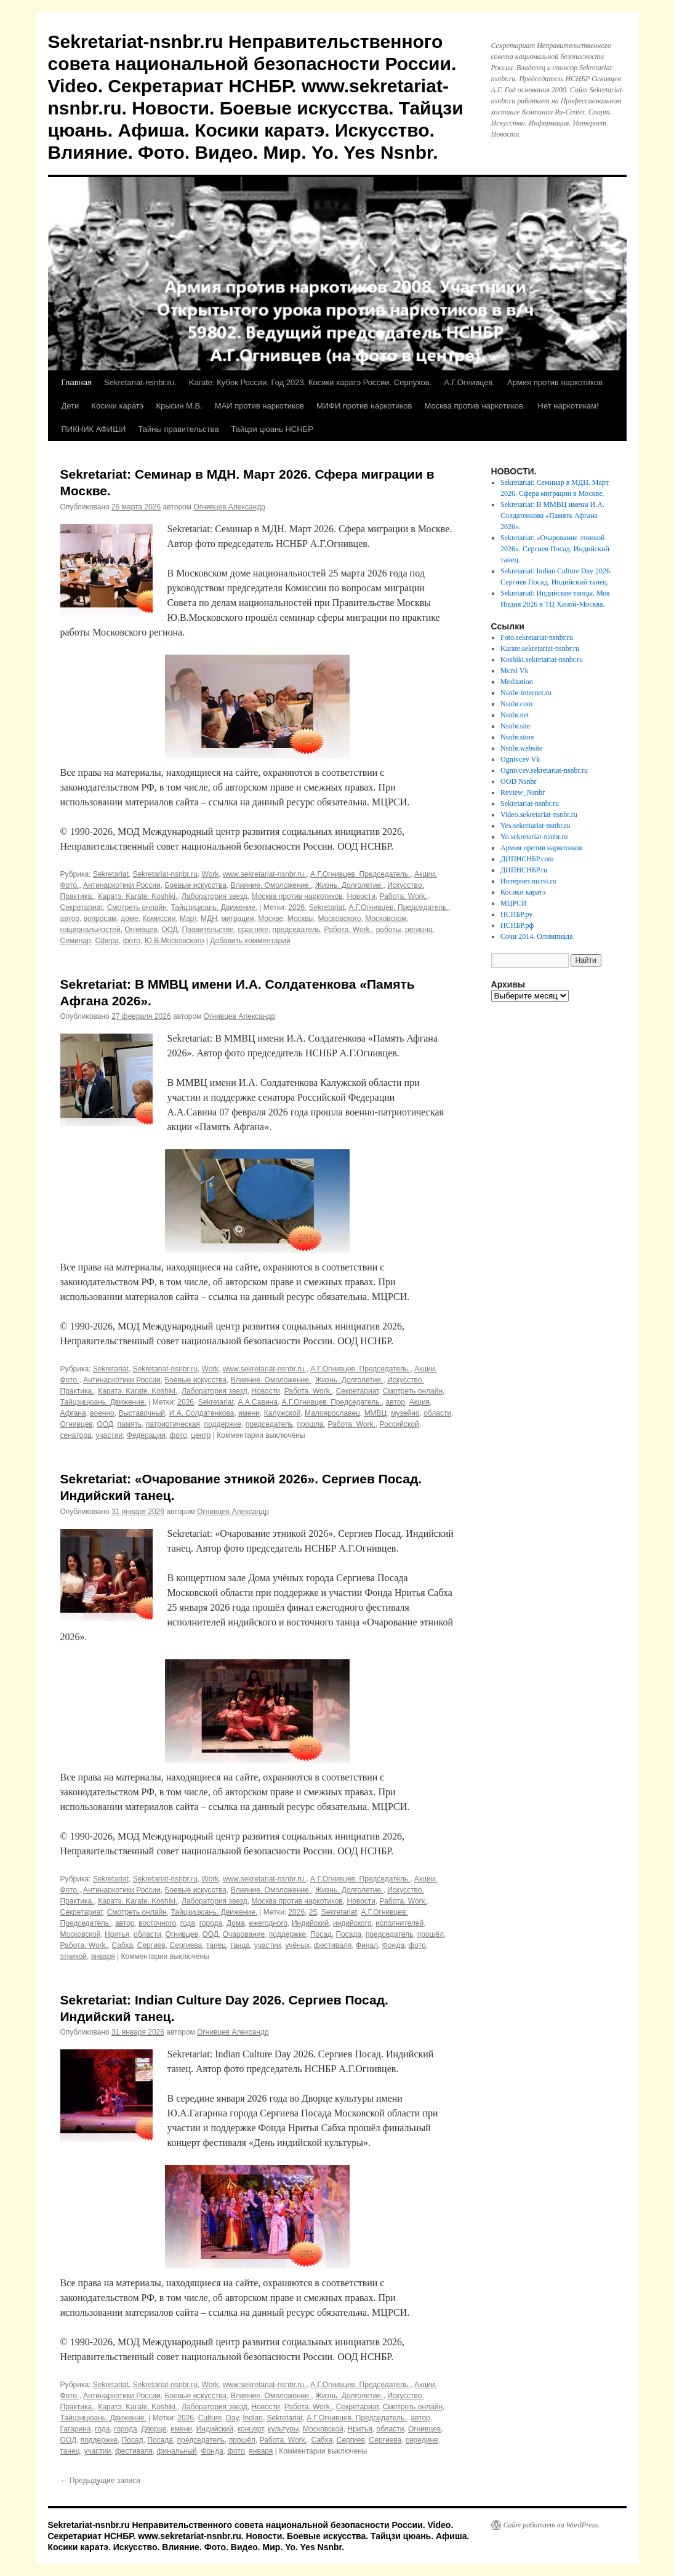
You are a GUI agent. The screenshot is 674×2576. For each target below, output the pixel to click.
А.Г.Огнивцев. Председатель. (360, 874)
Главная (77, 382)
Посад (321, 1934)
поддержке (222, 1424)
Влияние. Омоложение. (271, 885)
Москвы (300, 918)
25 (313, 1912)
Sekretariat (111, 874)
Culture (210, 2418)
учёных (297, 1945)
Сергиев (151, 1945)
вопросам (100, 918)
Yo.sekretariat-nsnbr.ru (534, 836)
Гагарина (75, 2429)
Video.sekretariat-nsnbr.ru (538, 814)
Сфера (107, 940)
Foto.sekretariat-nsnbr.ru (536, 637)
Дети (70, 405)
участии (108, 1435)
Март (188, 918)
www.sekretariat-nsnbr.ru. (264, 874)
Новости (361, 896)
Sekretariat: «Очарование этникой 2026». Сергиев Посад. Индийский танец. (554, 548)
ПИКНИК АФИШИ (94, 429)
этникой (73, 1956)
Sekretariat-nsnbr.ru (164, 874)
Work (210, 874)
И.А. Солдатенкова (202, 1413)
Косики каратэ (117, 405)
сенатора (76, 1435)
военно (102, 1413)
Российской (399, 1424)
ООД (169, 929)
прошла (310, 1424)
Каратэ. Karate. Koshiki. (137, 896)
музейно (405, 1413)
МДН (209, 918)
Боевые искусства (195, 885)
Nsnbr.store (517, 737)
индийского (352, 1923)
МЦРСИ (513, 903)
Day (232, 2418)
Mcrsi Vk (514, 670)
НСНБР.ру (516, 914)
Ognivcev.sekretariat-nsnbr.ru (544, 770)
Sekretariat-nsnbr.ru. (140, 382)
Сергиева (186, 1945)
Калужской (282, 1413)
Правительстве (207, 929)
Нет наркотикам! (568, 405)
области (437, 1413)
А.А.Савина (258, 1402)
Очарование (244, 1934)
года (187, 1923)
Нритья (117, 1934)
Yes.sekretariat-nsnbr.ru (535, 825)
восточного (157, 1923)
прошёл (430, 1934)
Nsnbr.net (514, 715)
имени (249, 1413)
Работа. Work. (403, 896)
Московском (385, 918)
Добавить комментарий (250, 940)
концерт (251, 2429)
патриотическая (173, 1424)
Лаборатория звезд (214, 896)
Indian (253, 2418)
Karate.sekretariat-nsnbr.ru (539, 648)
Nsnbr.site (515, 726)
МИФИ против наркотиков (364, 405)
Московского (339, 918)
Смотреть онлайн (137, 907)
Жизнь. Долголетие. (349, 885)
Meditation (516, 681)
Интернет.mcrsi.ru (528, 881)
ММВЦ (375, 1413)
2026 (296, 907)
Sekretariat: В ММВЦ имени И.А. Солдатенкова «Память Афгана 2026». (552, 515)
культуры (283, 2429)
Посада (349, 1934)
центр (201, 1435)
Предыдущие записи (100, 2480)
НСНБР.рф (517, 925)
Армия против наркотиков (555, 382)
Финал (367, 1945)
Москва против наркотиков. (474, 405)
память (130, 1424)
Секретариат (81, 907)
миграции (238, 918)
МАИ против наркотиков (259, 405)
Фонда (393, 1945)
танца (240, 1945)
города (211, 1923)
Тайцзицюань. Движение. (214, 907)
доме (129, 918)
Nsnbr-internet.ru (526, 692)
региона (418, 929)
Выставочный (141, 1413)
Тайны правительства (178, 429)
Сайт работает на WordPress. (551, 2525)
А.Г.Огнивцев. (469, 382)
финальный (177, 2451)
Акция (419, 1402)
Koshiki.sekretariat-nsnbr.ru (541, 659)
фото (131, 940)
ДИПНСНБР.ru (523, 870)
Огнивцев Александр (229, 507)
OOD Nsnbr (518, 781)
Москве (270, 918)
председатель (296, 929)
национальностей (90, 929)
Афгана (73, 1413)
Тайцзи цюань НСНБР (272, 429)
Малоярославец (332, 1413)
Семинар (75, 940)
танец (216, 1945)
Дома (236, 1923)
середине (422, 2440)
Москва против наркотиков (297, 896)
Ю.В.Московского (174, 940)
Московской (80, 1934)
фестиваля (332, 1945)
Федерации (146, 1435)
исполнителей (399, 1923)
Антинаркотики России (122, 885)
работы (388, 929)
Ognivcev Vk (520, 759)
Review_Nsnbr (522, 792)
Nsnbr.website (521, 748)
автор (70, 918)
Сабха (123, 1945)
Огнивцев (140, 929)
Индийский (310, 1923)
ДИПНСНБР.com (527, 859)
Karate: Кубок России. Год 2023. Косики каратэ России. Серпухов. (310, 382)
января (103, 1956)
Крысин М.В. (179, 405)
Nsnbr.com (516, 704)
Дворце (153, 2429)
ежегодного (268, 1923)
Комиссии (158, 918)
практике (253, 929)
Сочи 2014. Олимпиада (536, 936)
